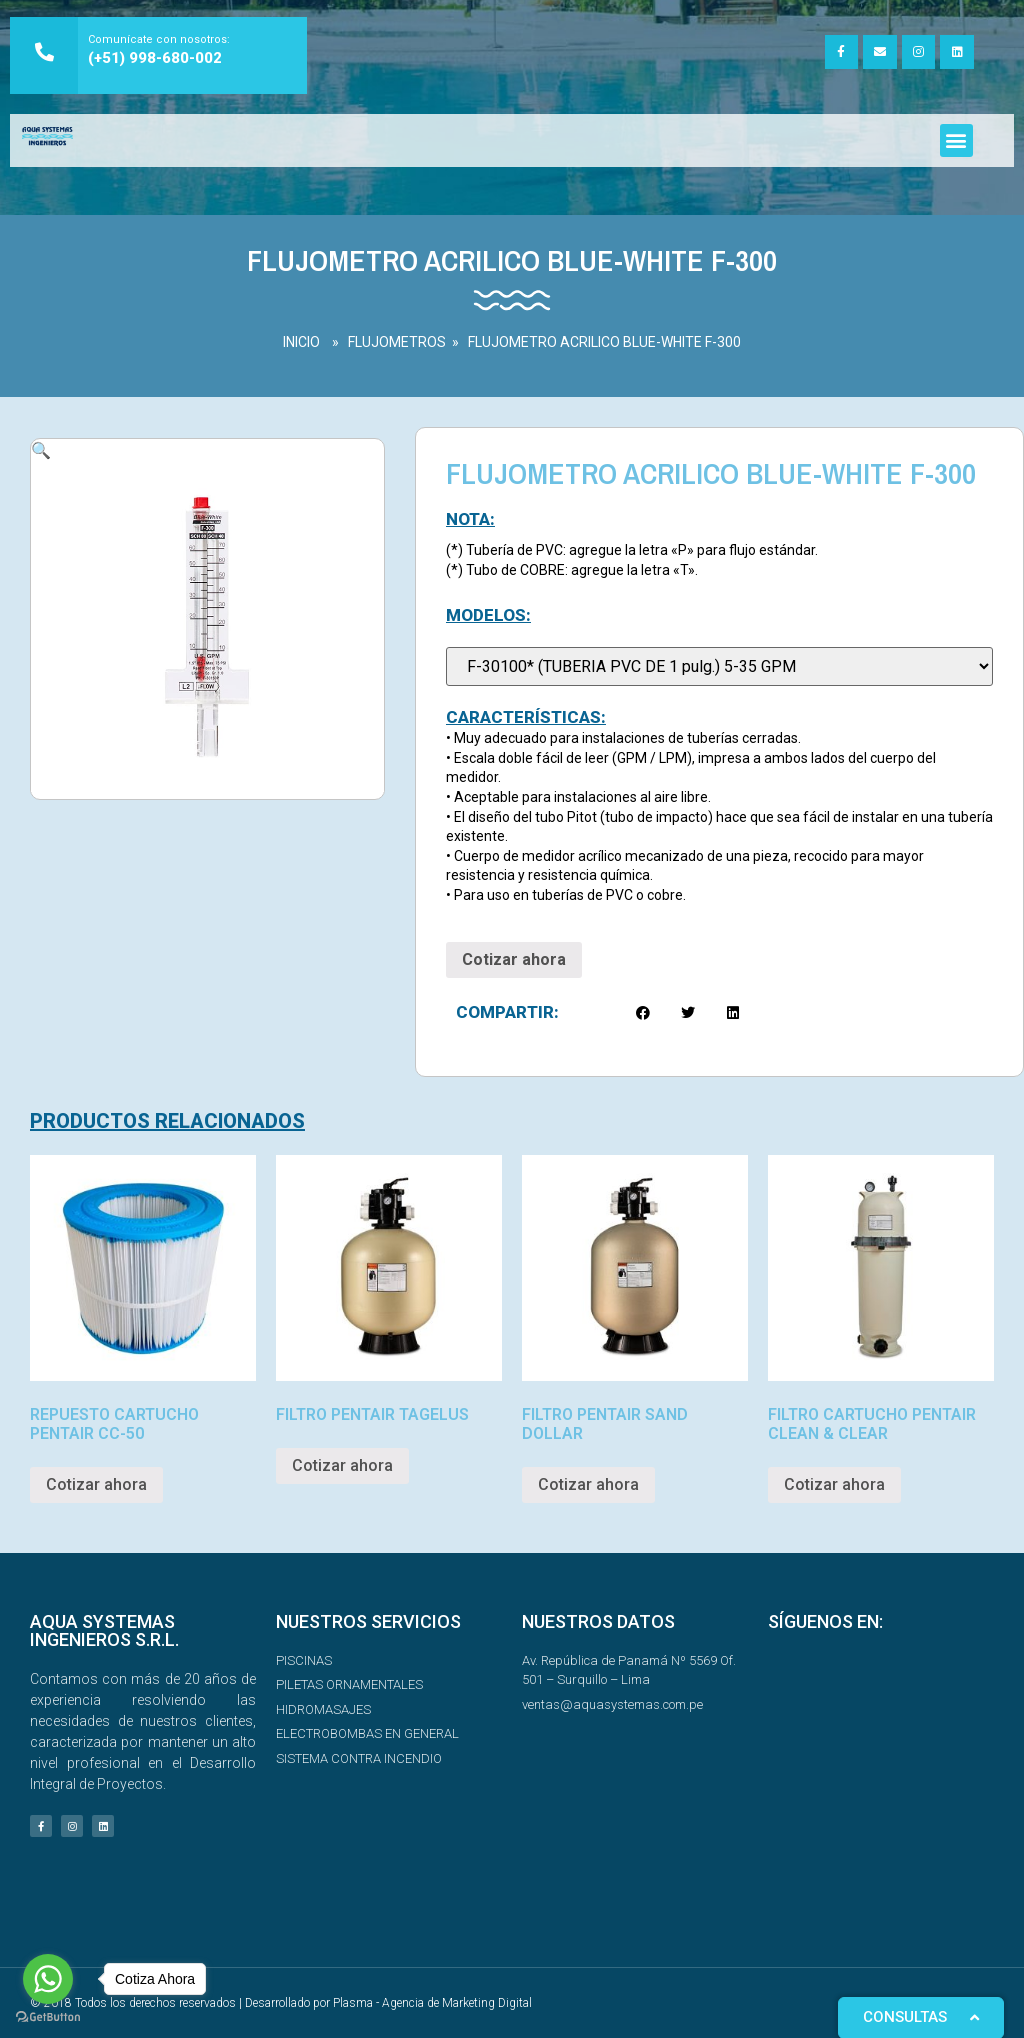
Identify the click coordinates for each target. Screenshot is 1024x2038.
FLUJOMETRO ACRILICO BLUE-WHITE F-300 (604, 342)
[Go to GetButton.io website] (48, 2017)
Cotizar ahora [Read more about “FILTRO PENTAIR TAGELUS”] (342, 1465)
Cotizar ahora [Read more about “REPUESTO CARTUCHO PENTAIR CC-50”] (96, 1484)
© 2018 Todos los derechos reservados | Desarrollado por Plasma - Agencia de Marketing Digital (281, 2003)
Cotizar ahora (514, 959)
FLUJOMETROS (397, 342)
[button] (956, 140)
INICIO (301, 342)
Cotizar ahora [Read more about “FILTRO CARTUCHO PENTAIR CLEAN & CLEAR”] (834, 1484)
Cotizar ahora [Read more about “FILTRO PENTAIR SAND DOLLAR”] (588, 1484)
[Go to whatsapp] (48, 1979)
